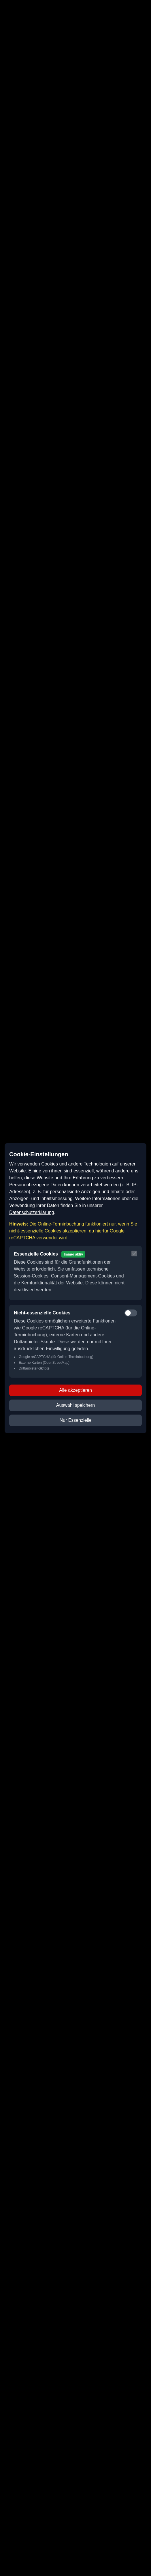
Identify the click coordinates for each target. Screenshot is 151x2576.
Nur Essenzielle (75, 1420)
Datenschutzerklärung (31, 1212)
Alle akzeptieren (75, 1390)
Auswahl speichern (75, 1405)
